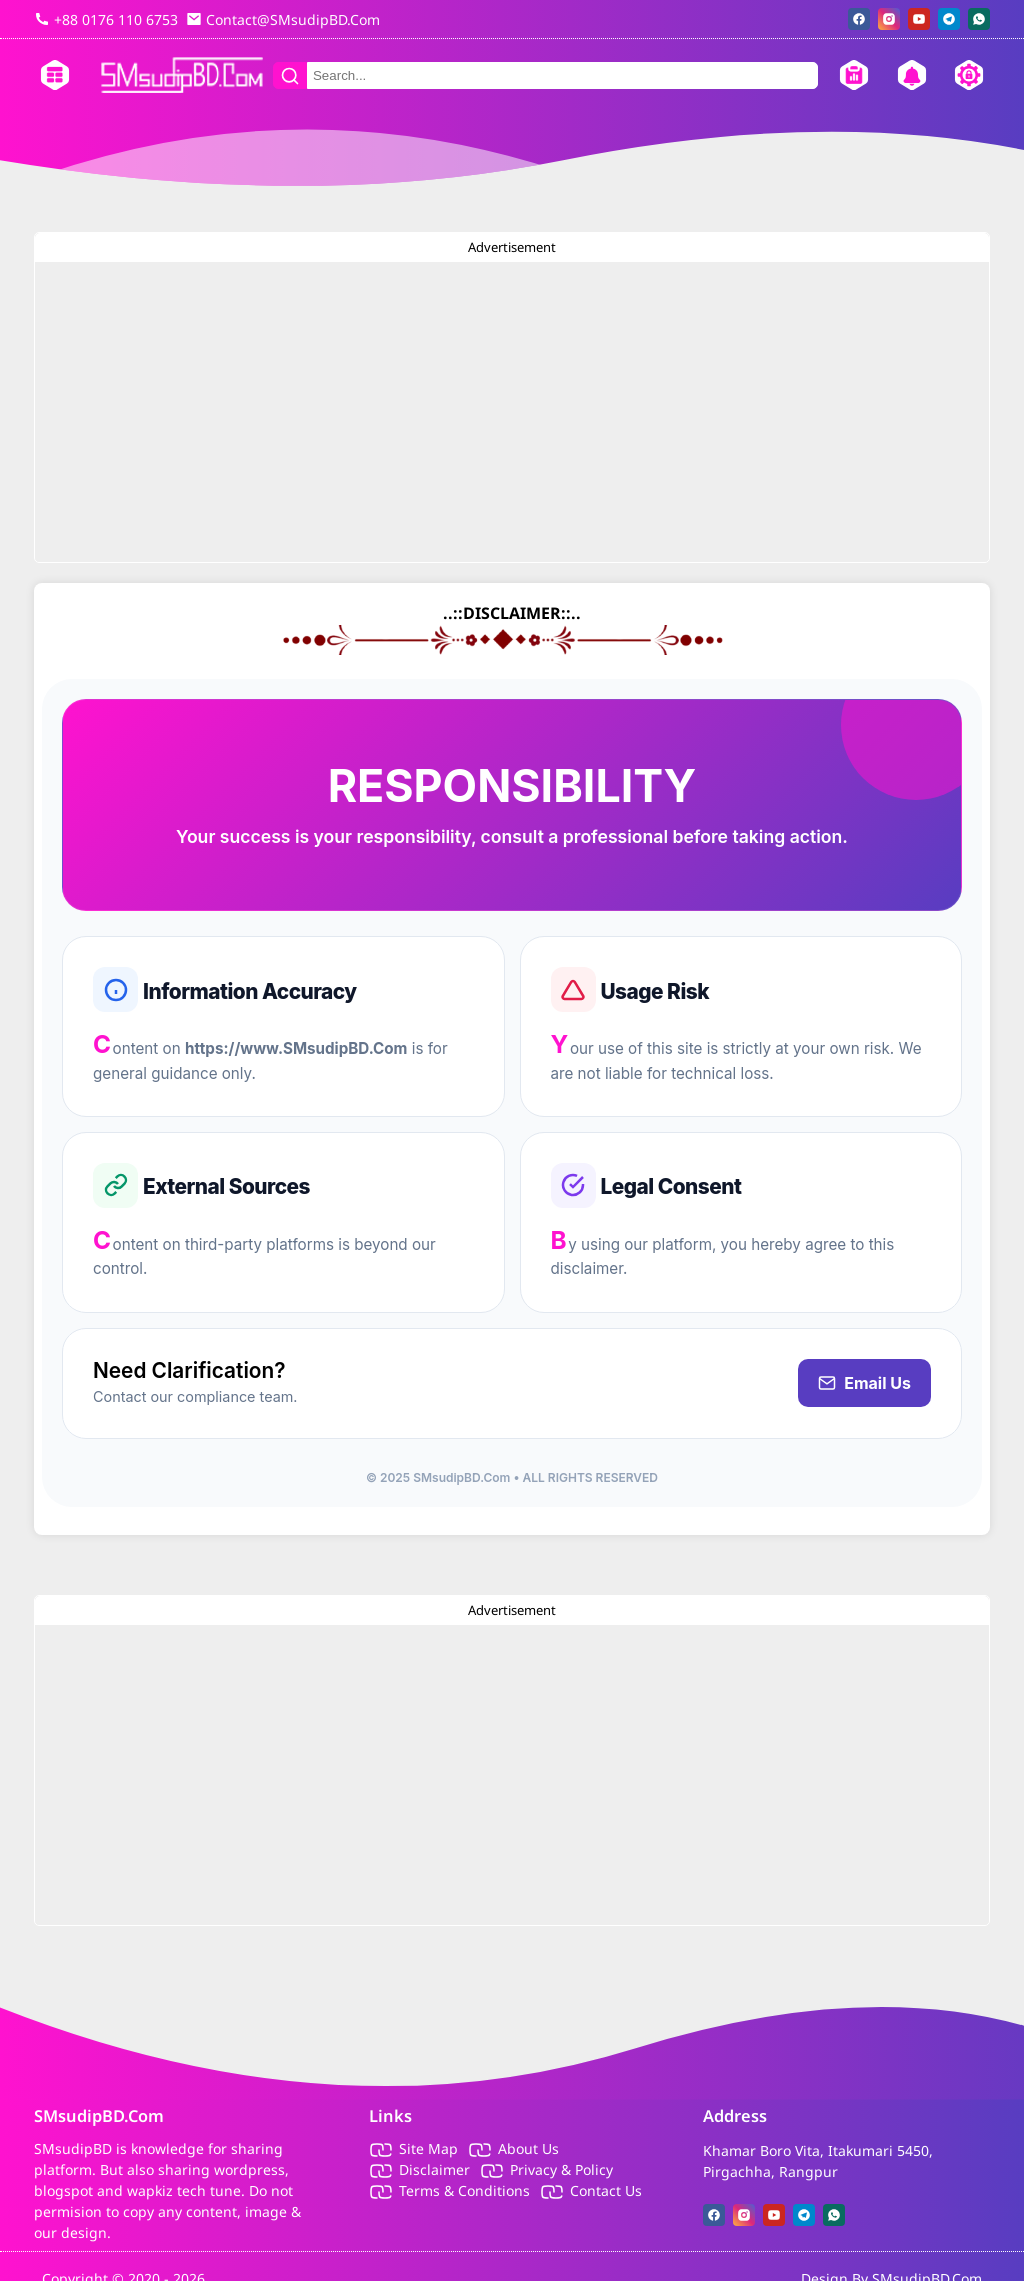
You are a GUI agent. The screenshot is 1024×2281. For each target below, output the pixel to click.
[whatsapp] (979, 19)
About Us (528, 2148)
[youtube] (919, 19)
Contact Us (606, 2190)
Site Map (428, 2148)
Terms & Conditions (464, 2190)
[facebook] (859, 19)
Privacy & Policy (561, 2169)
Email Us (864, 1383)
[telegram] (949, 19)
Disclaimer (434, 2169)
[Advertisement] (512, 412)
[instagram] (889, 19)
